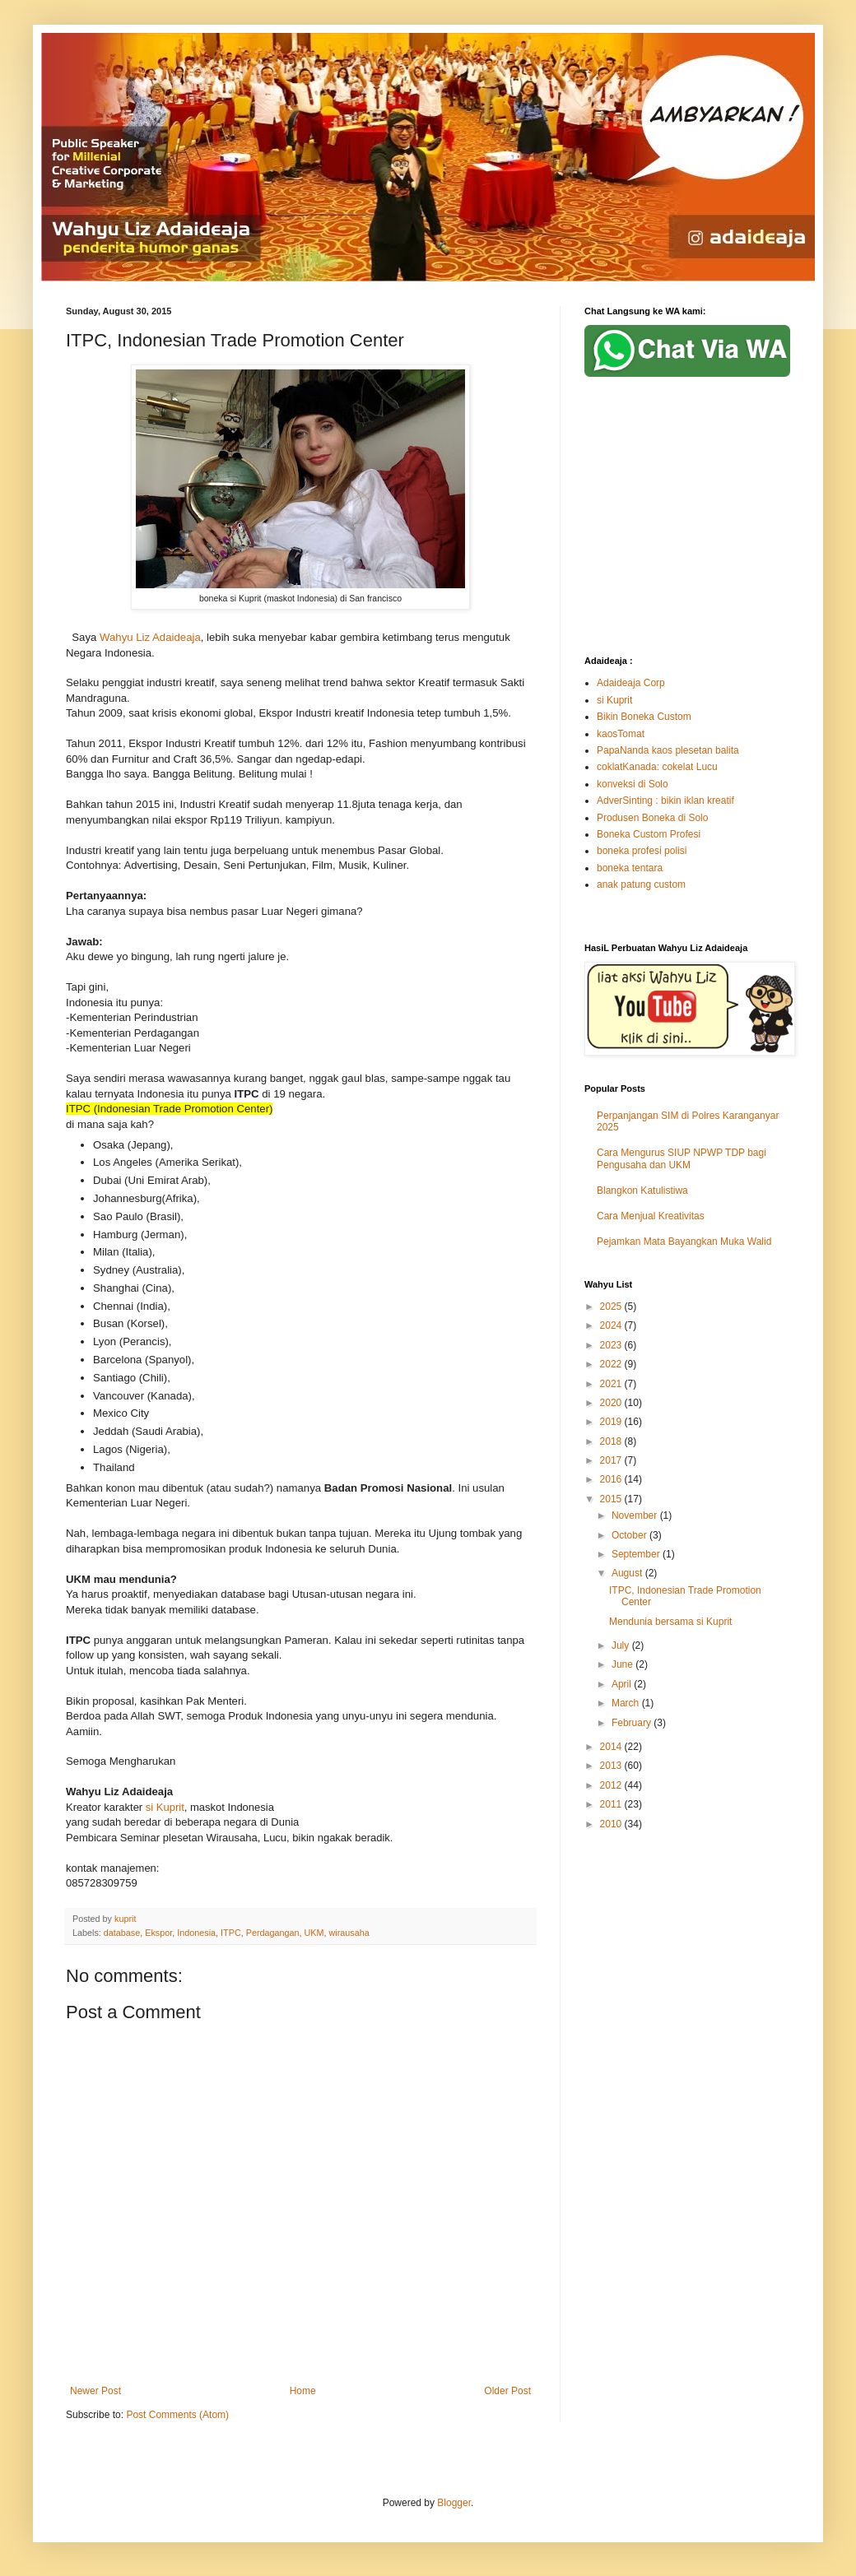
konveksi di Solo (632, 784)
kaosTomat (620, 734)
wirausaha (349, 1933)
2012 (612, 1785)
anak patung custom (641, 884)
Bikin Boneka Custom (644, 716)
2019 (612, 1421)
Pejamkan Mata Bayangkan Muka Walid (684, 1241)
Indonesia (196, 1933)
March (627, 1703)
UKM (314, 1933)
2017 (612, 1460)
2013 (612, 1765)
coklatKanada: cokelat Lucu (657, 767)
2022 (612, 1364)
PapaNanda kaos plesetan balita (668, 750)
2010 (612, 1824)
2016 (612, 1479)
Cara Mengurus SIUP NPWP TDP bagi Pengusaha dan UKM (681, 1158)
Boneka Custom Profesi (648, 834)
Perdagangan (273, 1933)
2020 (612, 1403)
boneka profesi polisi (641, 850)
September (637, 1554)
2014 (612, 1746)
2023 (612, 1345)
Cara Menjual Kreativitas (651, 1216)
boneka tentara (630, 868)
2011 (612, 1804)
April (623, 1684)
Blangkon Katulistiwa (642, 1190)
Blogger (454, 2503)
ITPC (231, 1933)
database (122, 1933)
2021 (612, 1384)
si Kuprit (165, 1807)
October (630, 1535)
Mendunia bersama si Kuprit (670, 1621)
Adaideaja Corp (631, 683)
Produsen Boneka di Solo (652, 818)
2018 (612, 1441)
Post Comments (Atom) (177, 2415)
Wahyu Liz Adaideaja (150, 637)
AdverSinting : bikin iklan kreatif (665, 800)
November (636, 1515)
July (622, 1645)
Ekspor (158, 1933)
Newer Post (95, 2391)
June (623, 1664)
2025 (612, 1306)
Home (303, 2391)
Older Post (507, 2391)
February (633, 1723)
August (628, 1573)
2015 (612, 1499)
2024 (612, 1325)
